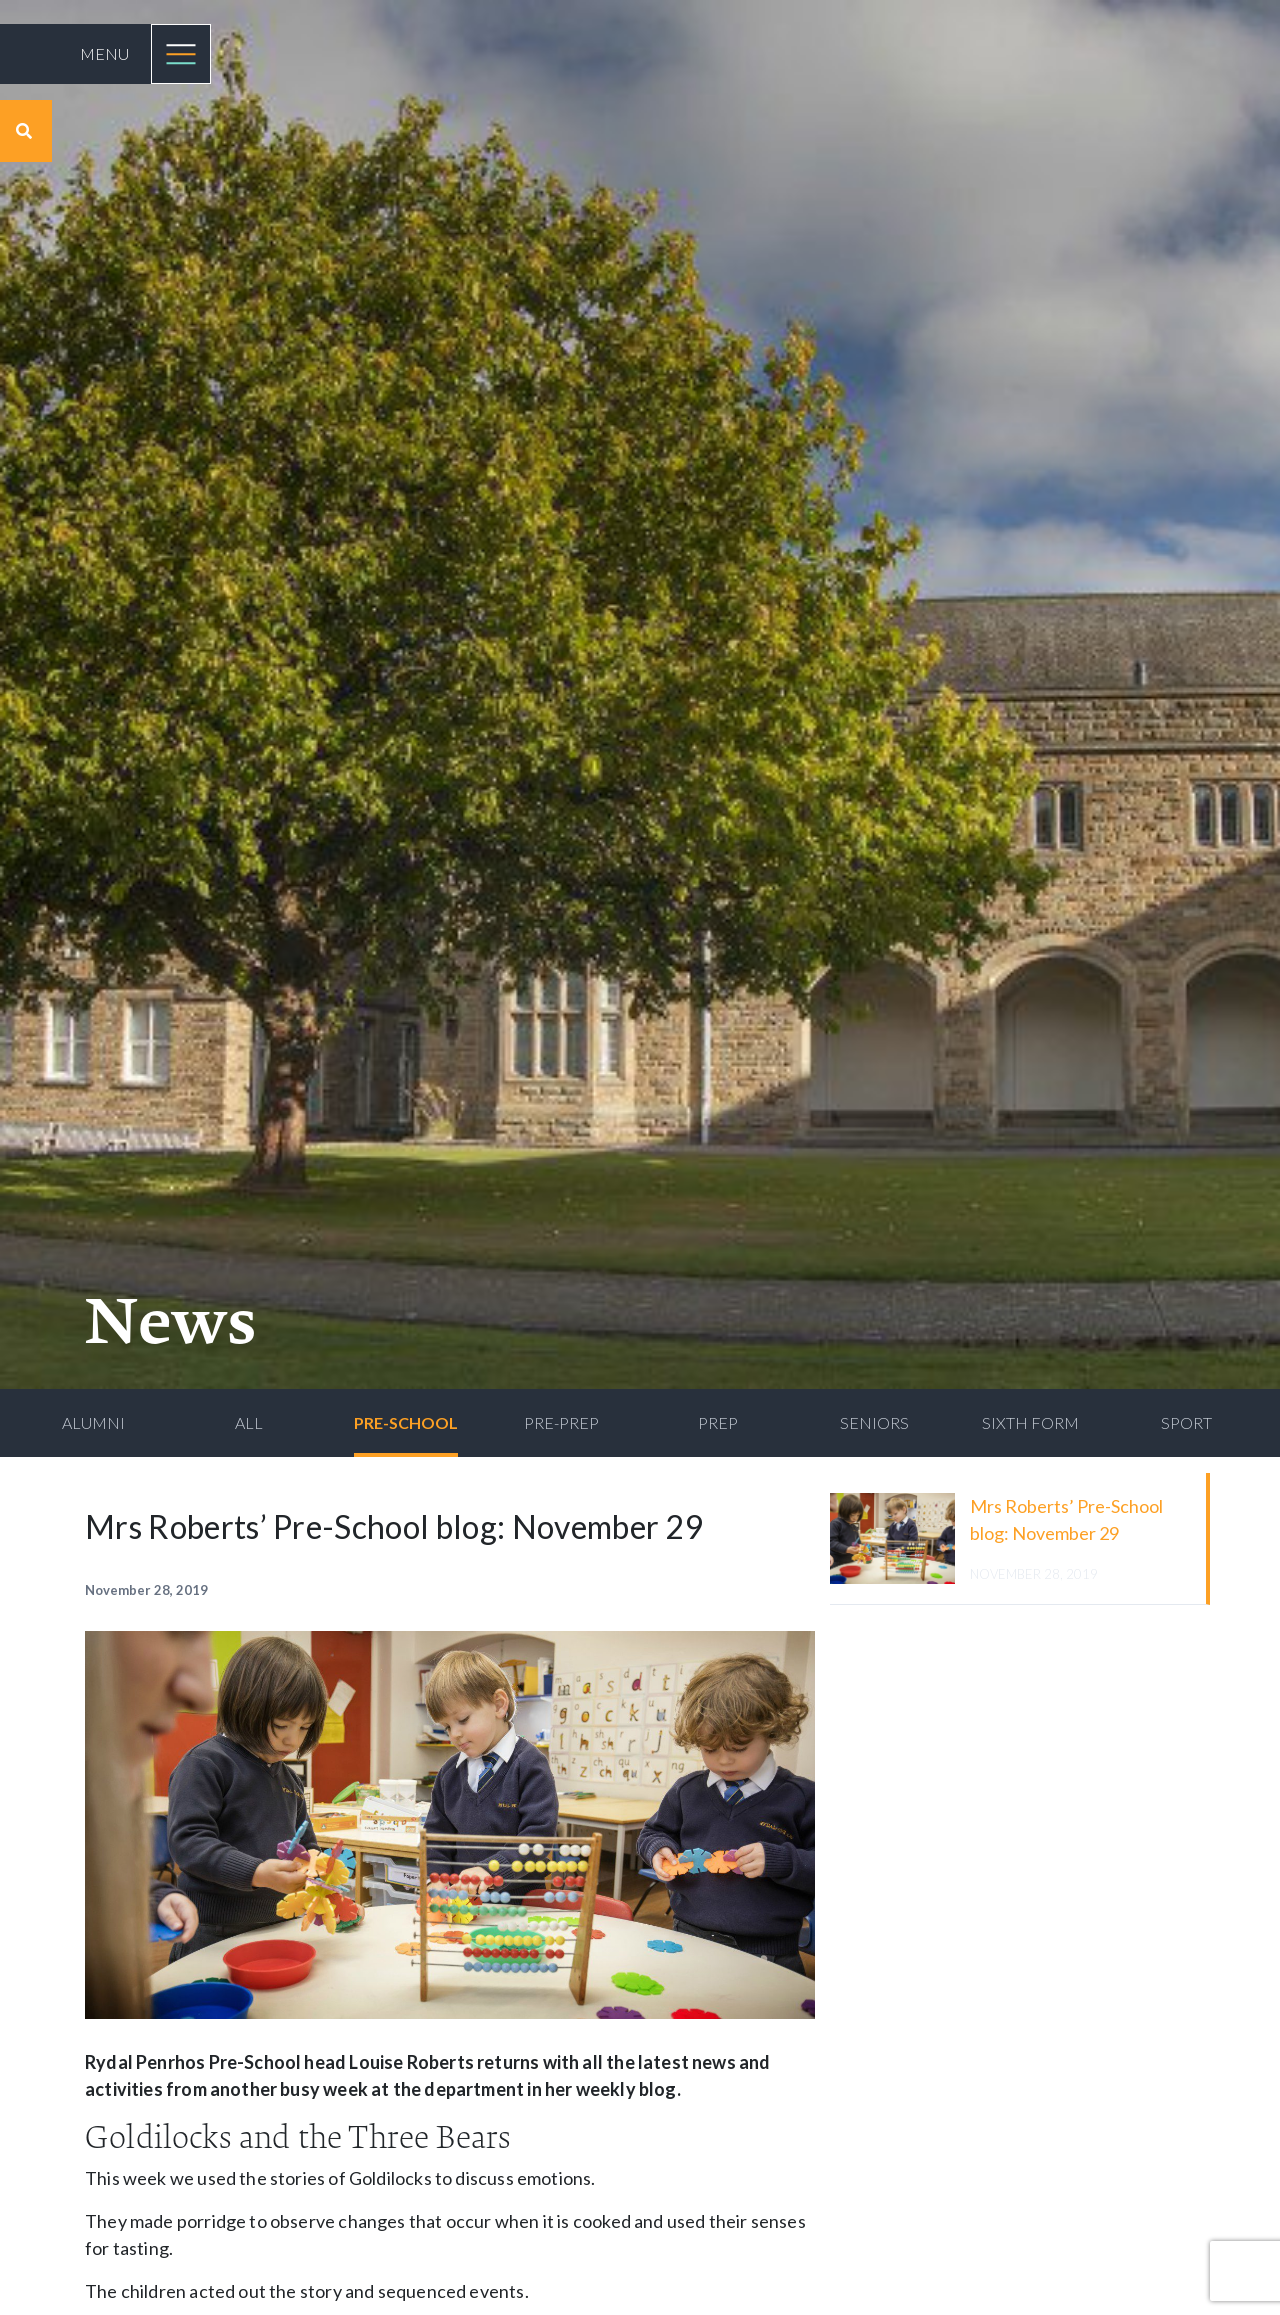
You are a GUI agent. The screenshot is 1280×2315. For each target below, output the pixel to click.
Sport (1186, 1422)
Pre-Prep (561, 1422)
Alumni (93, 1422)
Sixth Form (1030, 1422)
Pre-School (406, 1422)
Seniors (874, 1422)
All (249, 1422)
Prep (718, 1422)
